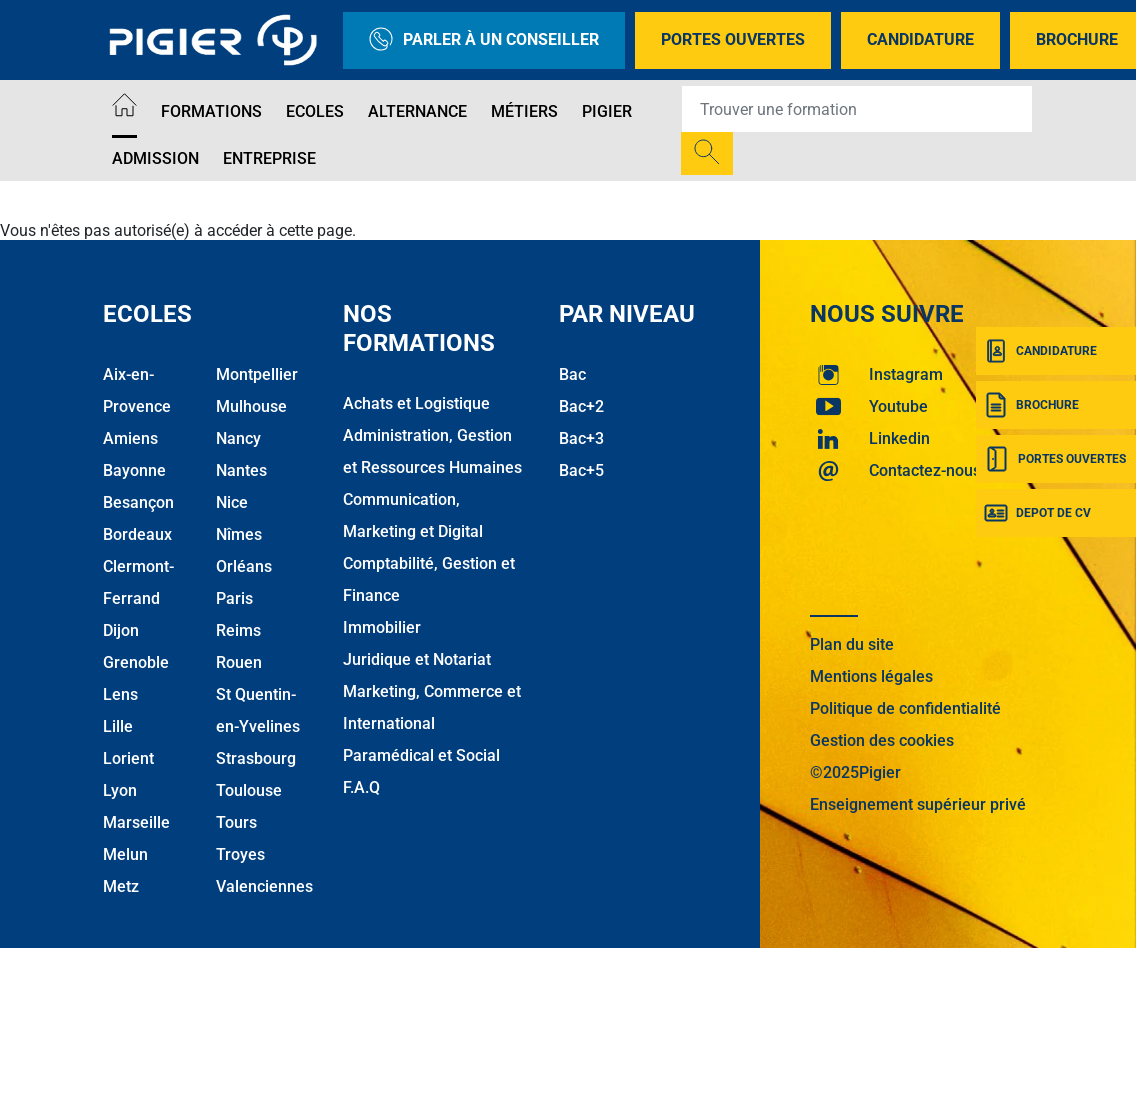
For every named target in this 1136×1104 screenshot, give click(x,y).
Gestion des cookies (882, 740)
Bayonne (134, 470)
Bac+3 (581, 438)
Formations (211, 111)
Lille (118, 726)
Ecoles (315, 111)
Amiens (130, 438)
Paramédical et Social (421, 755)
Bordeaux (137, 534)
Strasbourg (256, 758)
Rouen (239, 662)
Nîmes (239, 534)
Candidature (920, 39)
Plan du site (852, 644)
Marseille (136, 822)
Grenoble (136, 662)
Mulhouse (251, 406)
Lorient (128, 758)
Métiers (524, 111)
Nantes (241, 470)
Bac (572, 374)
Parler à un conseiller (484, 40)
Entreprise (269, 158)
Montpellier (257, 374)
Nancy (238, 438)
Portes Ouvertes (733, 39)
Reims (238, 630)
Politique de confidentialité (905, 708)
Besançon (138, 502)
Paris (234, 598)
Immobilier (382, 627)
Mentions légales (871, 676)
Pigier (607, 111)
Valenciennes (264, 886)
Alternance (417, 111)
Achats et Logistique (416, 403)
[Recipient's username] (857, 109)
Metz (121, 886)
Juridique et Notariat (417, 659)
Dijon (121, 630)
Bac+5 (581, 470)
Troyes (240, 854)
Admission (155, 158)
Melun (125, 854)
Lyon (120, 790)
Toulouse (249, 790)
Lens (120, 694)
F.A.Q (361, 787)
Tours (236, 822)
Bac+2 (581, 406)
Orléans (244, 566)
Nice (232, 502)
